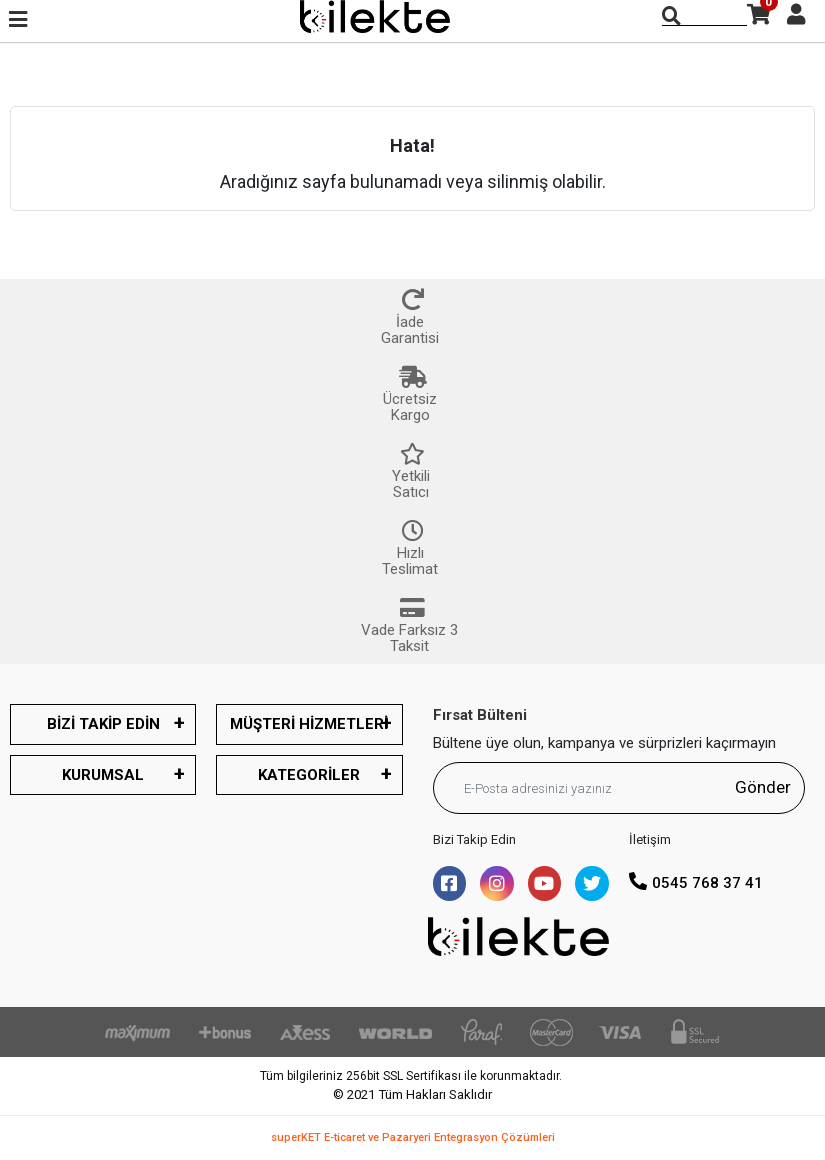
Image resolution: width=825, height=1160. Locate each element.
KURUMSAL (103, 775)
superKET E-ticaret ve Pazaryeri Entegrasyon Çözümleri (413, 1137)
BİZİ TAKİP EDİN (103, 724)
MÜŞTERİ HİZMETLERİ (309, 724)
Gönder (763, 787)
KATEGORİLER (309, 775)
